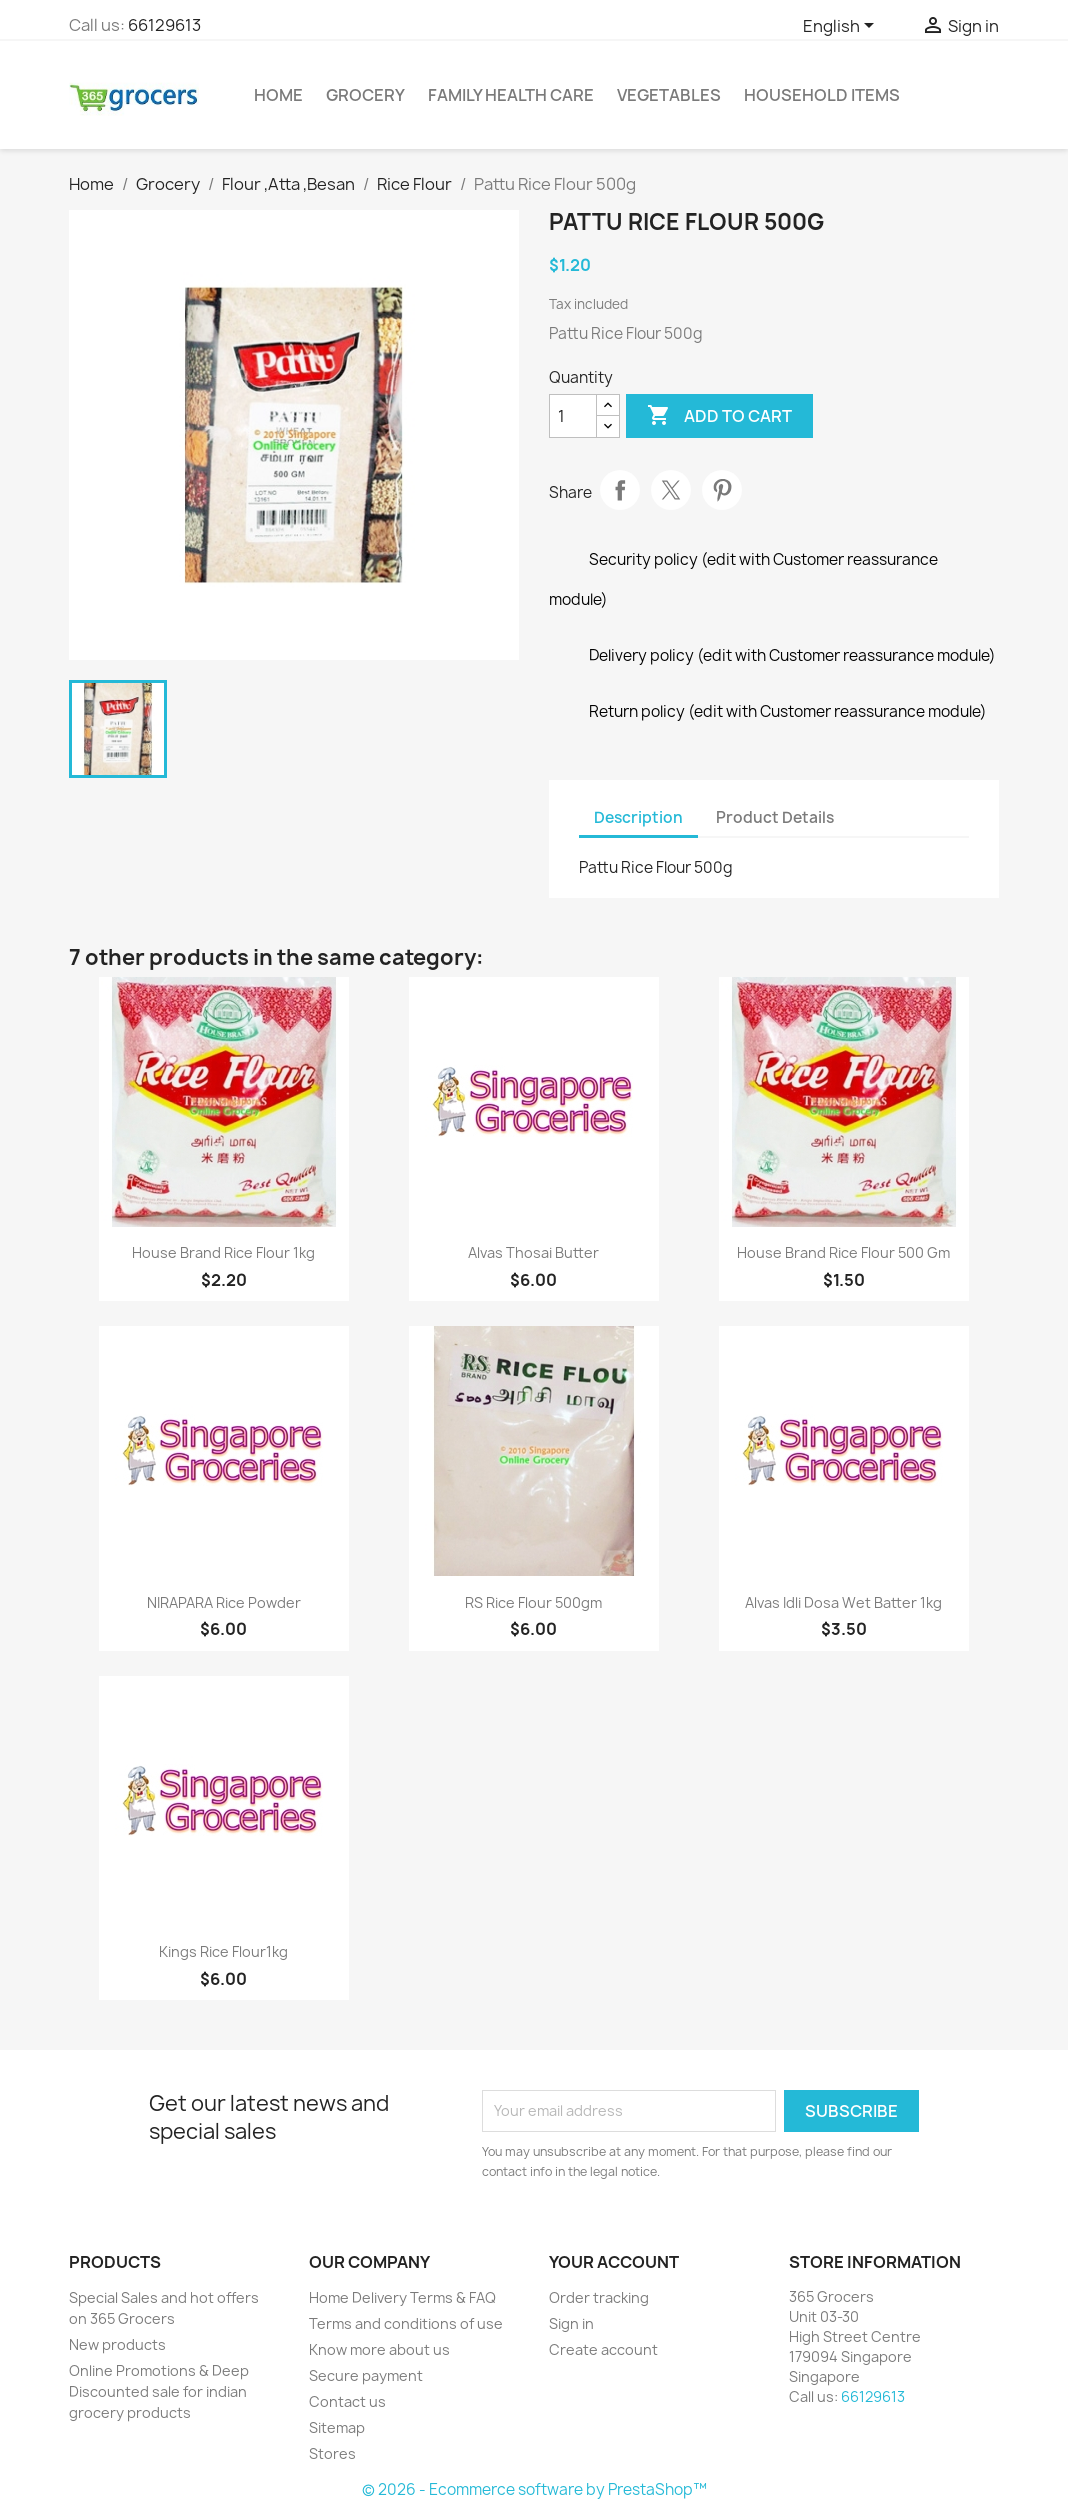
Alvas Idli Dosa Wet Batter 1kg (843, 1602)
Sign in (571, 2323)
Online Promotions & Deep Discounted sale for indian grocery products (159, 2391)
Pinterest (722, 490)
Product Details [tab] (775, 817)
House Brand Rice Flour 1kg (223, 1252)
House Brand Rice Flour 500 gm (843, 1252)
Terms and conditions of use (406, 2323)
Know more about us (379, 2349)
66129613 (164, 25)
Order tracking (599, 2297)
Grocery (365, 95)
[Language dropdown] (842, 27)
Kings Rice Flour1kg (223, 1951)
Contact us (347, 2401)
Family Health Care (511, 95)
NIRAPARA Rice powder (224, 1602)
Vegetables (669, 95)
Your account (614, 2262)
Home (278, 95)
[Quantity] (573, 416)
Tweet (671, 490)
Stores (332, 2453)
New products (117, 2344)
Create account (603, 2349)
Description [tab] (638, 817)
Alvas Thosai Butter (533, 1252)
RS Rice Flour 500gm (533, 1602)
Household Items (822, 95)
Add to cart (719, 416)
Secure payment (366, 2375)
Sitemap (337, 2427)
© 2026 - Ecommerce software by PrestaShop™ (534, 2489)
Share (620, 490)
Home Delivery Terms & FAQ (402, 2297)
